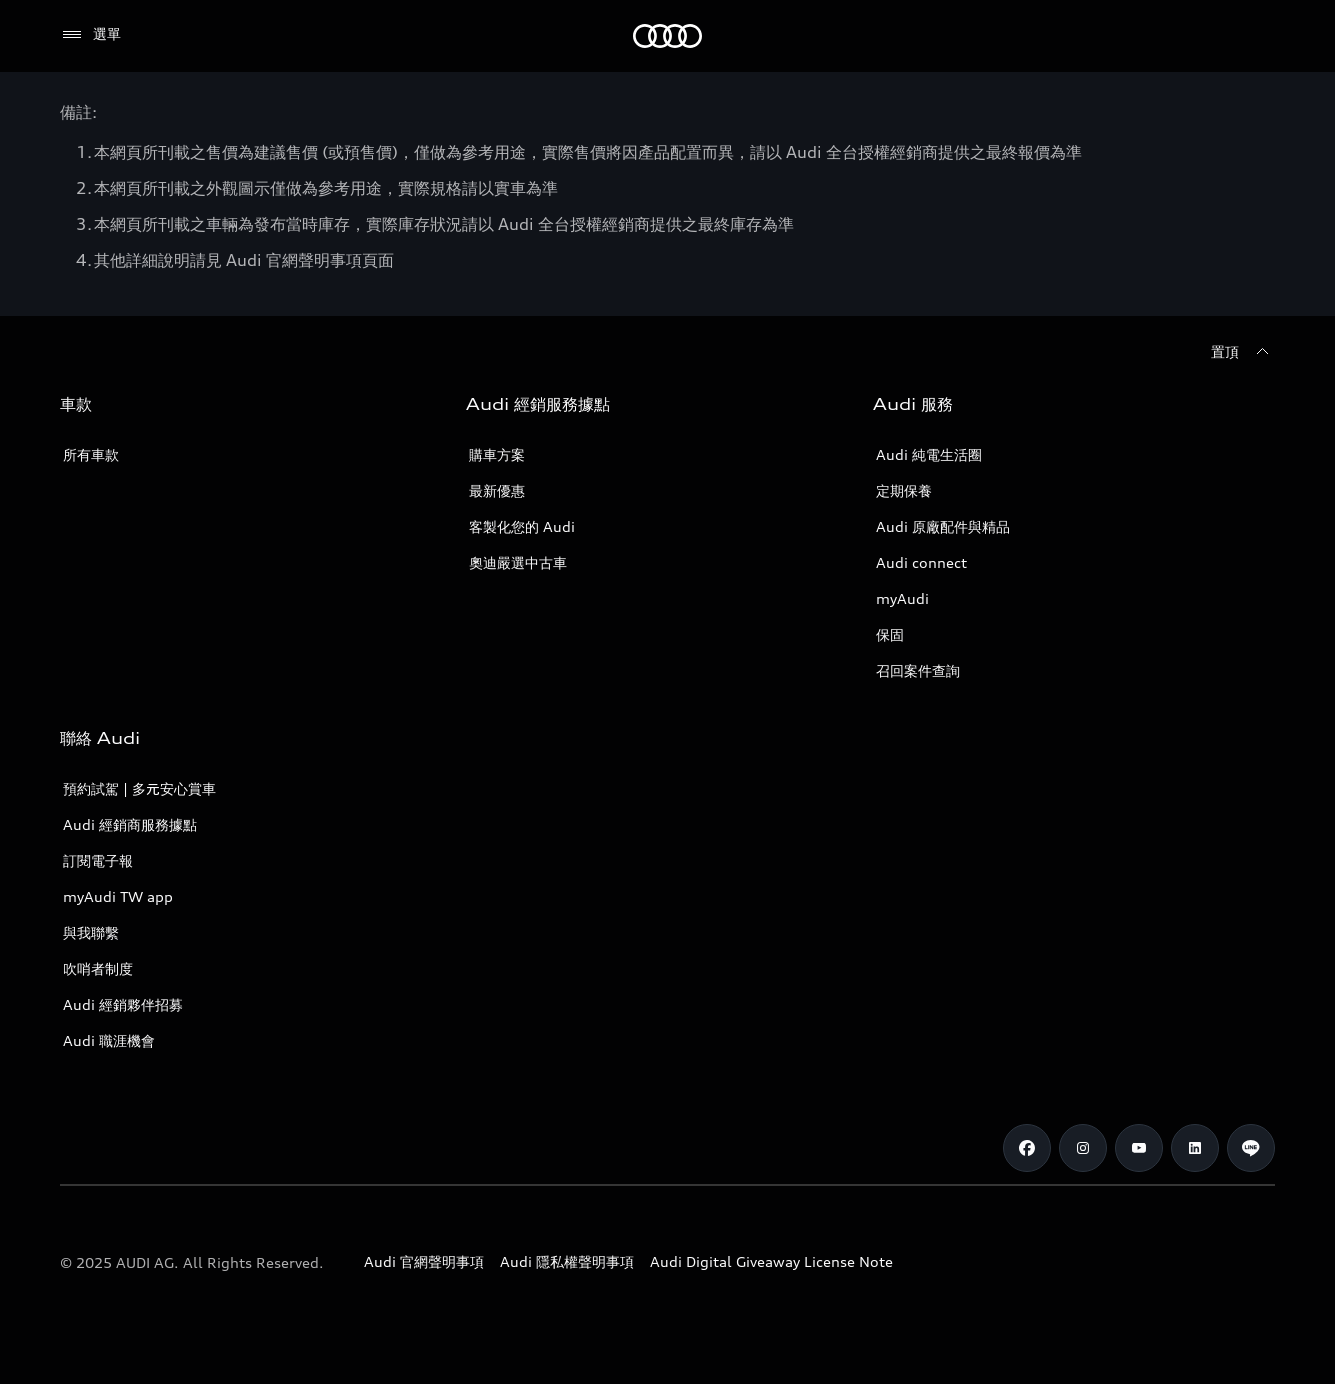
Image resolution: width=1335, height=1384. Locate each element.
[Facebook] (1027, 1148)
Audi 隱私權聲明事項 (567, 1261)
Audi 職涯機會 (109, 1040)
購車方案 (497, 454)
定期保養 (904, 490)
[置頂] (1243, 352)
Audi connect (921, 562)
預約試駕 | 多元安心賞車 (139, 788)
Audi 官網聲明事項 (424, 1261)
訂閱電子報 (98, 860)
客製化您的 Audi (522, 526)
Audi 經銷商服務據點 (130, 824)
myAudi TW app (118, 896)
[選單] (90, 35)
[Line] (1251, 1148)
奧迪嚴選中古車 (518, 562)
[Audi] (667, 36)
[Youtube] (1139, 1148)
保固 (890, 634)
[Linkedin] (1195, 1148)
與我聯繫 (91, 932)
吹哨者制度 (98, 968)
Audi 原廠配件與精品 (943, 526)
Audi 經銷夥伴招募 (123, 1004)
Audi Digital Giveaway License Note (771, 1261)
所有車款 (91, 454)
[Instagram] (1083, 1148)
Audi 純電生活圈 (929, 454)
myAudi (902, 598)
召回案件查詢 (918, 670)
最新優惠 (497, 490)
